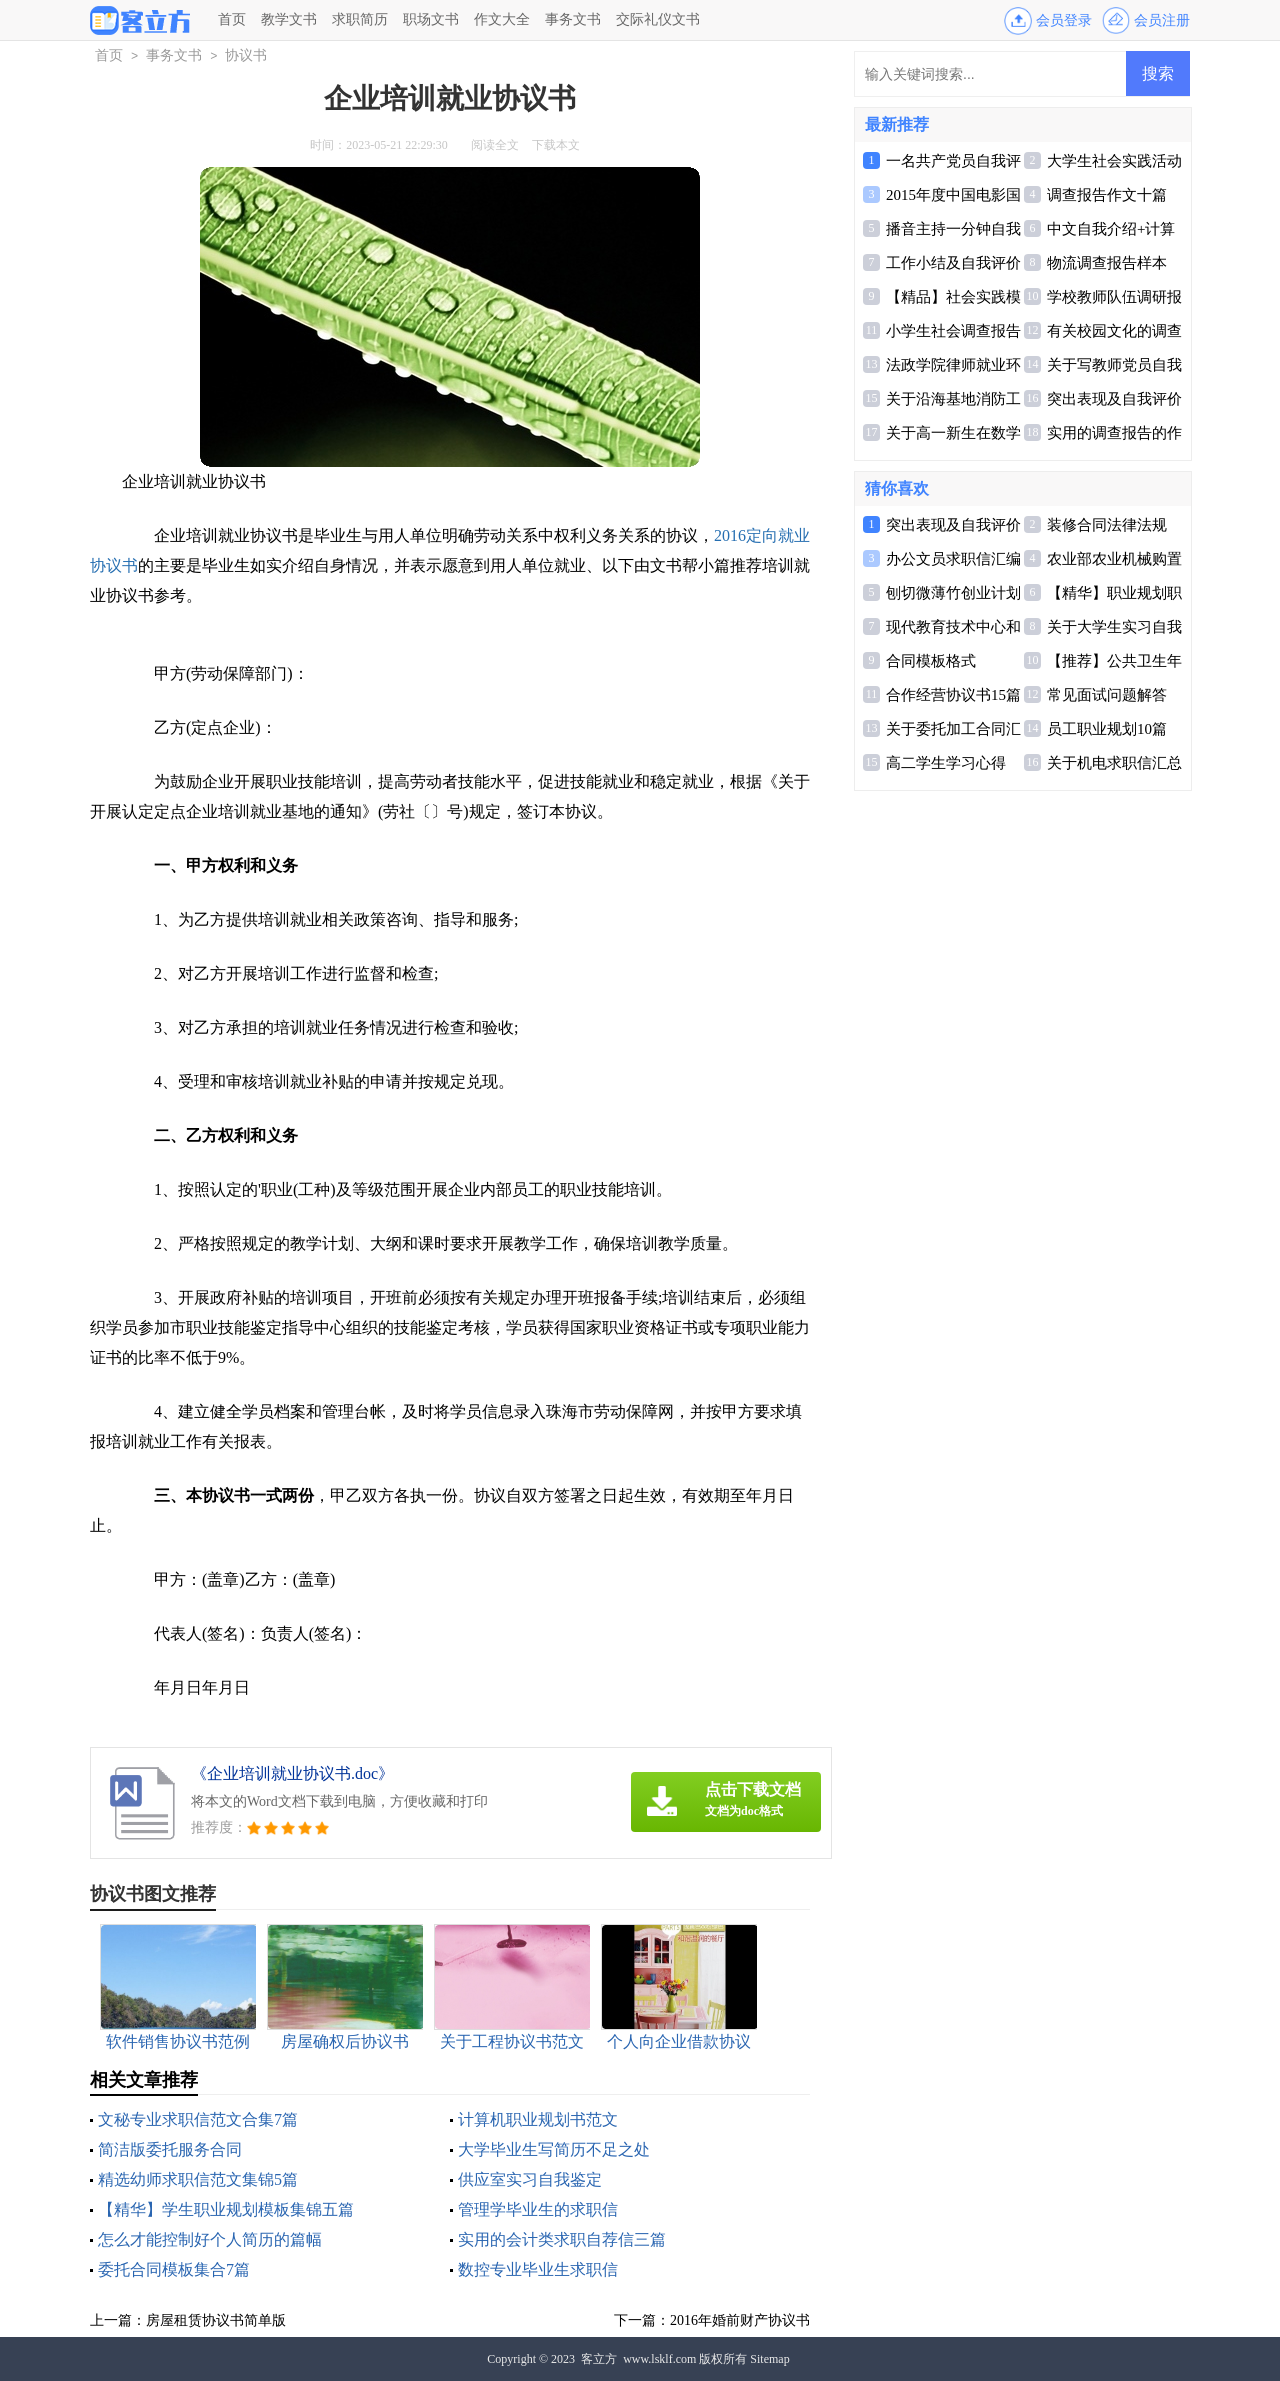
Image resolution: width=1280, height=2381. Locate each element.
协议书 (246, 55)
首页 (232, 19)
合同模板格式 (931, 661)
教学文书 (289, 19)
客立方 (599, 2359)
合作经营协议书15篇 (953, 695)
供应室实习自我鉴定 (530, 2179)
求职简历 (360, 19)
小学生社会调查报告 (953, 331)
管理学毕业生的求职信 (538, 2209)
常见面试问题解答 (1107, 695)
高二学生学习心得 (946, 763)
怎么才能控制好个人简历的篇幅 (210, 2239)
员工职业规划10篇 (1107, 729)
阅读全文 (495, 145)
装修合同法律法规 (1107, 525)
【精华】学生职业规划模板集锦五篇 (226, 2209)
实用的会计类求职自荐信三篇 (562, 2239)
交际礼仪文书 (658, 19)
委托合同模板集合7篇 (174, 2269)
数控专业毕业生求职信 (538, 2269)
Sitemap (769, 2359)
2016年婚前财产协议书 (740, 2320)
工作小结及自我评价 (953, 263)
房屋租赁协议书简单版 (216, 2320)
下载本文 (556, 145)
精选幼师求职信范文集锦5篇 (198, 2179)
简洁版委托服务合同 (170, 2149)
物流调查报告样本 (1107, 263)
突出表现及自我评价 (1114, 399)
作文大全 (502, 19)
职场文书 (431, 19)
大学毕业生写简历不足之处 (554, 2149)
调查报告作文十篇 (1107, 195)
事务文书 (573, 19)
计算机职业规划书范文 (538, 2119)
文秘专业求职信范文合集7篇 (198, 2119)
